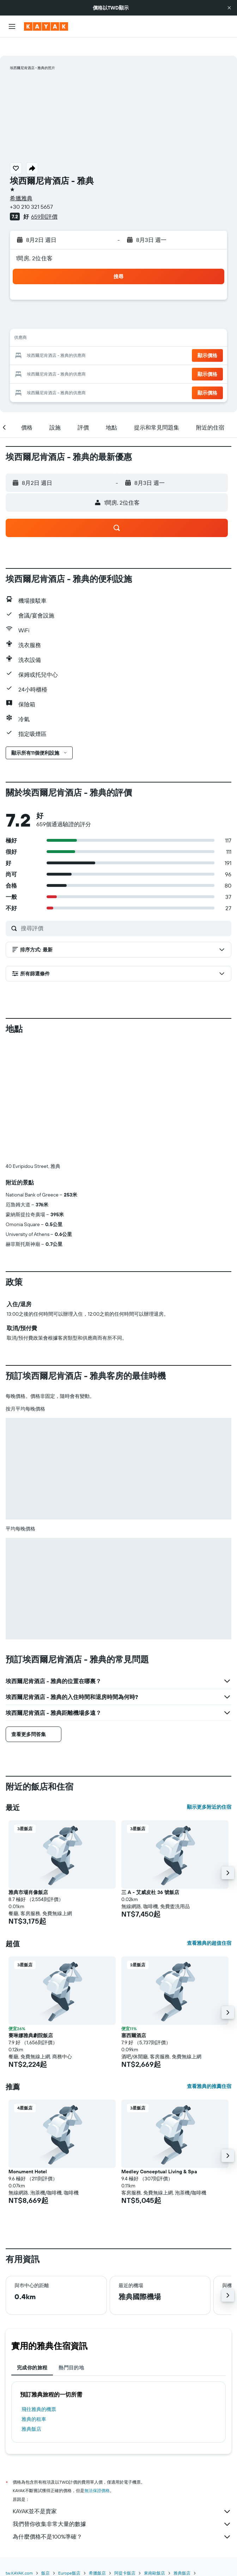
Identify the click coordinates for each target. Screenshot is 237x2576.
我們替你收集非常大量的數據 (122, 2506)
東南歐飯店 (154, 2554)
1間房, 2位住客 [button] (34, 239)
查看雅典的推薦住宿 (209, 2068)
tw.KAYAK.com (19, 2554)
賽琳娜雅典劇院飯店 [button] (30, 2017)
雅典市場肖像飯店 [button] (28, 1874)
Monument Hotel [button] (27, 2153)
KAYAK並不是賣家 (122, 2493)
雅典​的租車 (34, 2401)
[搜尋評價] (124, 910)
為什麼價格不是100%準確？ (122, 2518)
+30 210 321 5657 (31, 188)
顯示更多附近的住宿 (209, 1788)
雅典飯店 (31, 2410)
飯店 (45, 2554)
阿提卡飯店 (124, 2554)
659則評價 (44, 198)
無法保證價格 (97, 2472)
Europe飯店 (69, 2554)
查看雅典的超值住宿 (209, 1925)
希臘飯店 (97, 2554)
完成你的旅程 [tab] (32, 2349)
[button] (229, 8)
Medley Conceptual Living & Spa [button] (159, 2153)
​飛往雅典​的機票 (39, 2391)
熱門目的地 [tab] (71, 2349)
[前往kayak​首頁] (46, 26)
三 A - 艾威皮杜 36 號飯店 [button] (150, 1874)
